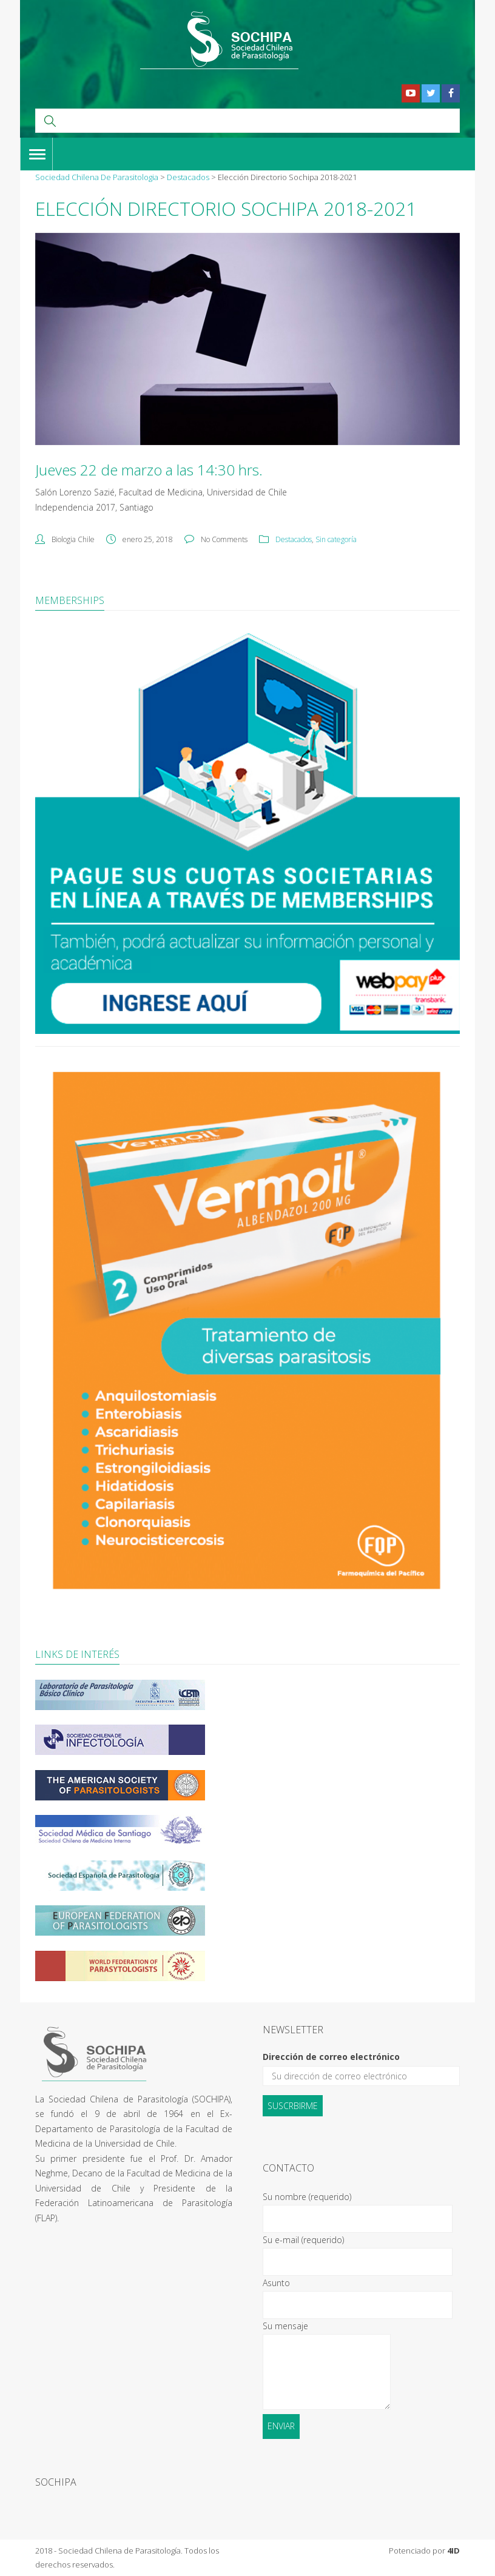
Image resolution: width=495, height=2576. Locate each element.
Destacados (293, 539)
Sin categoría (336, 539)
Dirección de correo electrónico (331, 2056)
